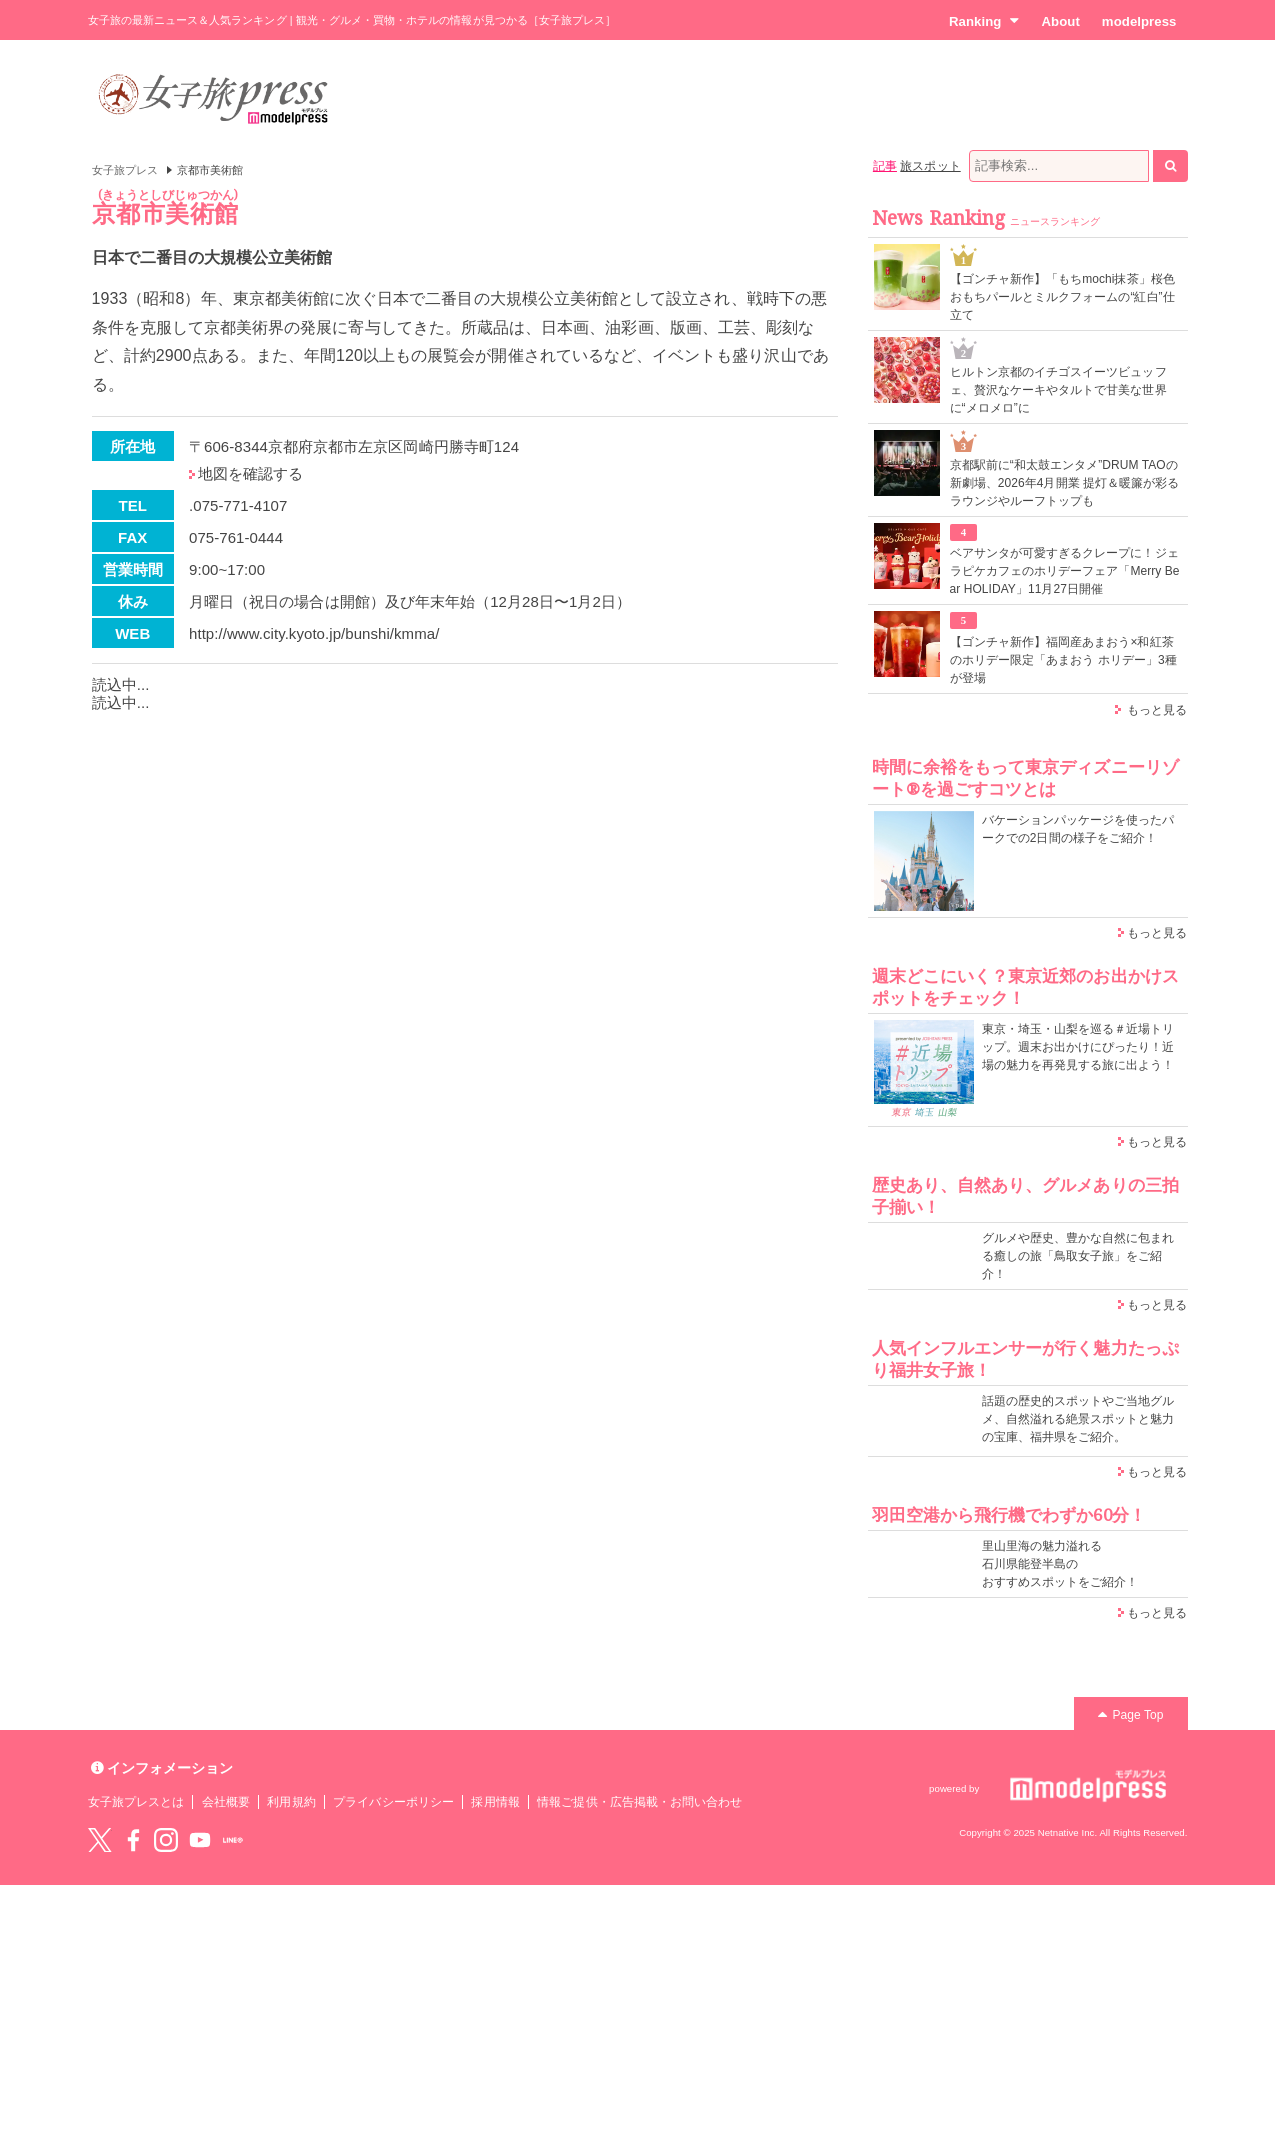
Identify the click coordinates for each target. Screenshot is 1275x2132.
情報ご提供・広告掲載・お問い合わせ (639, 1802)
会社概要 (226, 1802)
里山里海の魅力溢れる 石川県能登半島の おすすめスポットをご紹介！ (1060, 1564)
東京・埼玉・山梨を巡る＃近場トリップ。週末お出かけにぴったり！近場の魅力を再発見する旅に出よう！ (1078, 1047)
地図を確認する (250, 473)
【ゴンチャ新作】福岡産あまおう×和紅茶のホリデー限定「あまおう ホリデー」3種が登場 (1063, 660)
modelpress (1139, 21)
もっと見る (1157, 710)
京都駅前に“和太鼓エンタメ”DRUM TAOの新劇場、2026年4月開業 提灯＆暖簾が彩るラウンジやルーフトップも (1065, 483)
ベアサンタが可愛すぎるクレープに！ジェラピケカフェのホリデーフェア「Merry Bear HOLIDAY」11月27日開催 (1065, 571)
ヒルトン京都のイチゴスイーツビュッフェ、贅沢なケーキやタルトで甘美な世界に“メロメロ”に (1058, 390)
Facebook (133, 1840)
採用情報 (495, 1802)
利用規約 (291, 1802)
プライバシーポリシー (393, 1802)
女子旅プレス (125, 170)
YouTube (200, 1840)
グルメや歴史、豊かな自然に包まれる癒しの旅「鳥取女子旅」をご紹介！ (1078, 1256)
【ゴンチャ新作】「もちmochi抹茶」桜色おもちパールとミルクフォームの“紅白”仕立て (1062, 297)
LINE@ (233, 1840)
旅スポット (930, 166)
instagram (166, 1840)
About (1060, 21)
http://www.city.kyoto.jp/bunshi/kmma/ (314, 633)
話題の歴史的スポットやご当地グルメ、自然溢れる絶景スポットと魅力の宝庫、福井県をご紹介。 (1078, 1419)
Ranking (984, 21)
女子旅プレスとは (136, 1802)
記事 (885, 166)
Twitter (100, 1840)
